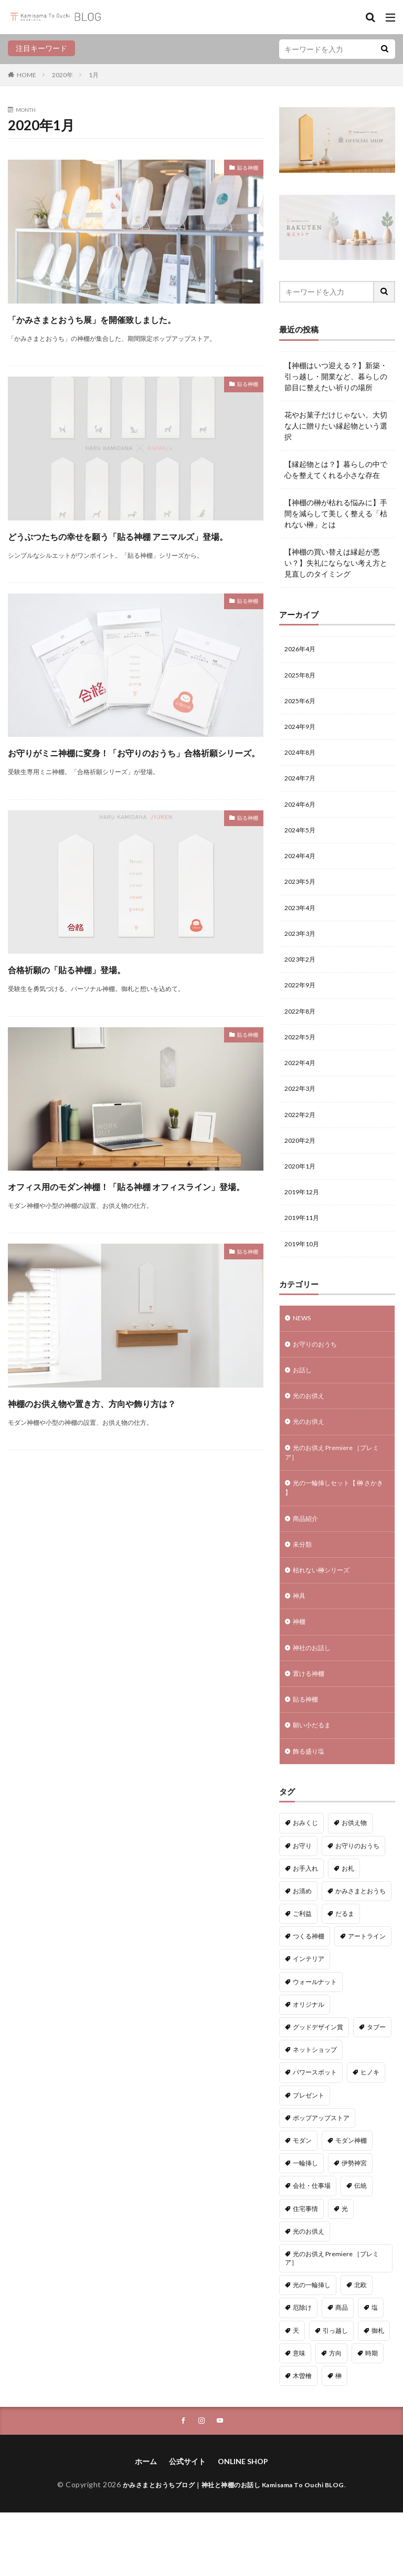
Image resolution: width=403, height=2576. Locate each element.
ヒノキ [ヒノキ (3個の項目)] (369, 2135)
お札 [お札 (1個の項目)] (348, 1931)
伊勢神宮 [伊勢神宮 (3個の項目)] (354, 2225)
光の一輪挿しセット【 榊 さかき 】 (334, 1535)
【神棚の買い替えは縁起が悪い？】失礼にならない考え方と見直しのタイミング (335, 562)
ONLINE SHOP (243, 2524)
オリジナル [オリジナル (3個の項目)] (308, 2067)
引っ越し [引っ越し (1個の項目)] (335, 2393)
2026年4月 (302, 649)
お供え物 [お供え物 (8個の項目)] (354, 1885)
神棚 (300, 1676)
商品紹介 (307, 1567)
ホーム (146, 2524)
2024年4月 (302, 868)
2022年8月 (302, 1032)
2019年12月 (304, 1223)
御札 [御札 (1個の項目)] (378, 2393)
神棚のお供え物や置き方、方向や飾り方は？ (123, 1487)
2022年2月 (302, 1141)
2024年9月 (302, 731)
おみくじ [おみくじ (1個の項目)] (305, 1885)
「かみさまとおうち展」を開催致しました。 (124, 327)
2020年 (62, 75)
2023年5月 (302, 895)
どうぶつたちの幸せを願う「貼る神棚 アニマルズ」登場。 (132, 563)
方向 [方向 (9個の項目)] (335, 2415)
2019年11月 (304, 1250)
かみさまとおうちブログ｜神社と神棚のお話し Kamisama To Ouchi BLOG (233, 2547)
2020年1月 (302, 1196)
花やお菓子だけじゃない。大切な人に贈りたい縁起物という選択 (335, 425)
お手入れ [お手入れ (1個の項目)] (305, 1931)
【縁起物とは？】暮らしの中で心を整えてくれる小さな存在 (335, 469)
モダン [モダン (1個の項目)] (302, 2203)
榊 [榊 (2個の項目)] (338, 2438)
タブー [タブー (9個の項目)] (376, 2089)
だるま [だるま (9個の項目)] (344, 1976)
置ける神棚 (311, 1731)
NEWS (303, 1354)
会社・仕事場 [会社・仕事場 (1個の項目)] (312, 2248)
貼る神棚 (243, 168)
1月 (94, 75)
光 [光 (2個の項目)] (345, 2271)
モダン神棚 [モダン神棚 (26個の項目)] (351, 2203)
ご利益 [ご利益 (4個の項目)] (302, 1976)
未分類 (304, 1594)
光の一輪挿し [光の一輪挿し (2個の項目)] (312, 2347)
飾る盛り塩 (311, 1813)
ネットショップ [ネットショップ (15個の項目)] (315, 2112)
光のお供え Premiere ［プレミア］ (335, 1496)
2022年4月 (302, 1086)
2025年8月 (302, 677)
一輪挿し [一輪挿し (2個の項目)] (305, 2225)
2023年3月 (302, 950)
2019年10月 (304, 1278)
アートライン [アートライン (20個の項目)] (367, 1999)
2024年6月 (302, 813)
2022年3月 (302, 1114)
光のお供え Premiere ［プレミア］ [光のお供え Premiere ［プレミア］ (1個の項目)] (332, 2320)
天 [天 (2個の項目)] (296, 2393)
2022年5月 (302, 1059)
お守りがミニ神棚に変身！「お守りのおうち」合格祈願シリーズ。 (130, 798)
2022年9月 (302, 1004)
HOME (26, 75)
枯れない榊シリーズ (326, 1622)
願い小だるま (315, 1785)
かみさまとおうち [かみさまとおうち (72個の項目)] (360, 1953)
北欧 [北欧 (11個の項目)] (360, 2347)
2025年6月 (302, 704)
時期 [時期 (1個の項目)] (371, 2415)
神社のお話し (315, 1703)
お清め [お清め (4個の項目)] (302, 1953)
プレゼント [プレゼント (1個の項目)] (308, 2158)
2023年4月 (302, 923)
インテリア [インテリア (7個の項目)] (308, 2021)
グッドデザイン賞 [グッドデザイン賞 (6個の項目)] (318, 2089)
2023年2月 (302, 977)
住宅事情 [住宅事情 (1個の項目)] (305, 2271)
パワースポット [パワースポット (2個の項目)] (315, 2135)
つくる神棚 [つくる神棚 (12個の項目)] (308, 1999)
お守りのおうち (318, 1381)
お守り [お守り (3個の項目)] (302, 1908)
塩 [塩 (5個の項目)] (375, 2370)
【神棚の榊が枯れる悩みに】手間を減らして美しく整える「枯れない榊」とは (335, 513)
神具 (300, 1649)
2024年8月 (302, 759)
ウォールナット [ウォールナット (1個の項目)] (315, 2044)
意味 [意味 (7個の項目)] (299, 2415)
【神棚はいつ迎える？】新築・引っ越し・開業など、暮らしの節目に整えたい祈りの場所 (335, 376)
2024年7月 (302, 786)
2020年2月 (302, 1168)
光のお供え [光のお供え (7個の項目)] (308, 2294)
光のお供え (311, 1436)
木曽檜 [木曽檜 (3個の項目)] (302, 2438)
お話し (304, 1408)
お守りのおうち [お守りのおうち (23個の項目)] (357, 1908)
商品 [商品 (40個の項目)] (341, 2370)
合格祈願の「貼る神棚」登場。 (96, 1025)
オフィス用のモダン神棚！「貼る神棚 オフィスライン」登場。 (132, 1251)
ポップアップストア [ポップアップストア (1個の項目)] (321, 2180)
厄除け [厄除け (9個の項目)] (302, 2370)
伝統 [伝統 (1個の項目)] (360, 2248)
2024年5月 (302, 841)
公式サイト (187, 2524)
